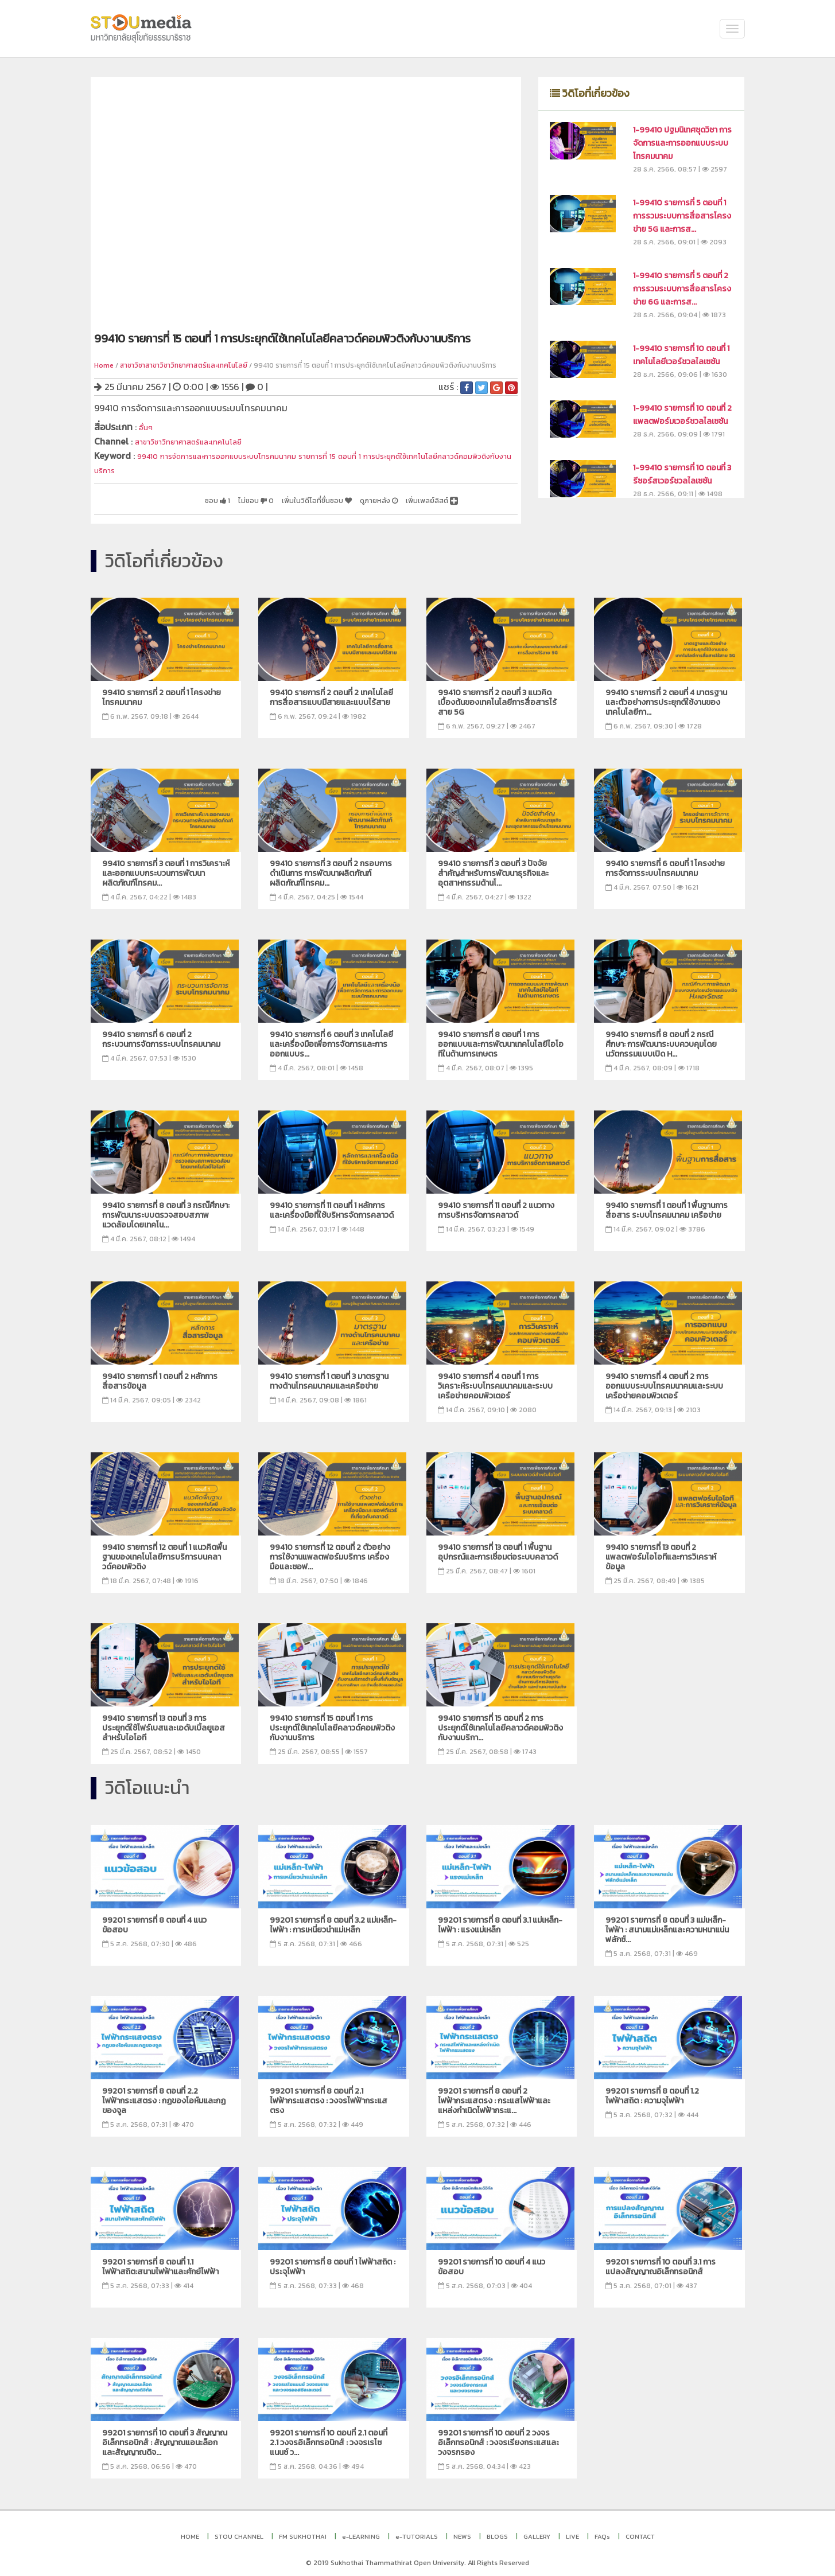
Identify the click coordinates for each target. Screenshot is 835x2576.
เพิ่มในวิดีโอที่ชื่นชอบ (282, 495)
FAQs (602, 2531)
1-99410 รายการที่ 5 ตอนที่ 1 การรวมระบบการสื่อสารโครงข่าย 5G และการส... (682, 216)
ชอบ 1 (159, 495)
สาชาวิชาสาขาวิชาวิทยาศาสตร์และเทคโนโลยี (183, 365)
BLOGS (497, 2531)
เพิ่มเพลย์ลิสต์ (424, 495)
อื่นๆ (147, 427)
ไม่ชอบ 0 (207, 495)
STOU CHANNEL (239, 2531)
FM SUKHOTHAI (303, 2531)
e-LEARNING (361, 2531)
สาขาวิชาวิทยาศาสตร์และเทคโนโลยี (201, 440)
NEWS (462, 2531)
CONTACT (640, 2531)
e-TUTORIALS (416, 2531)
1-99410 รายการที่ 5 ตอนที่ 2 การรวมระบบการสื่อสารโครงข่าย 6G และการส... (682, 289)
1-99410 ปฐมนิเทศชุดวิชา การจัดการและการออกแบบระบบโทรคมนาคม (682, 143)
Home (104, 365)
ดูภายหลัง (359, 495)
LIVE (572, 2531)
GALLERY (536, 2531)
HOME (190, 2531)
